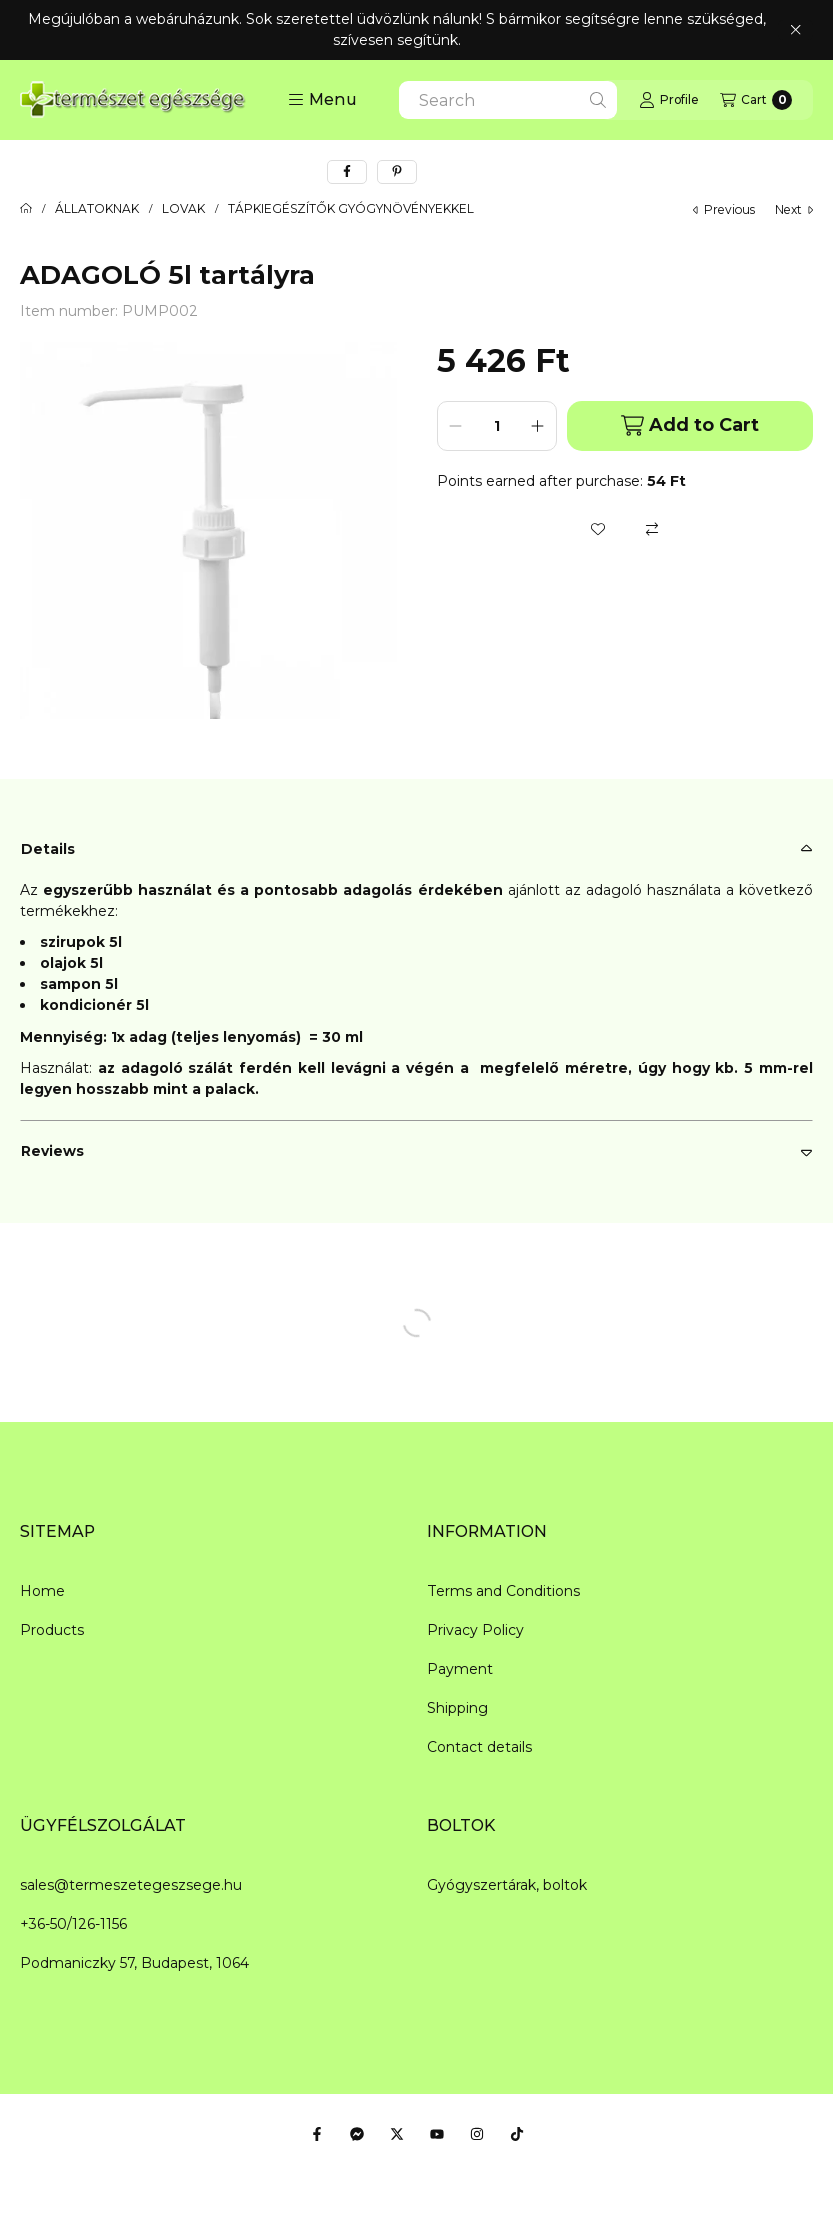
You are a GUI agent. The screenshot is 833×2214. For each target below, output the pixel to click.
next (794, 209)
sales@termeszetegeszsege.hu (131, 1885)
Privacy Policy (475, 1630)
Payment (460, 1669)
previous (724, 209)
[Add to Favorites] (598, 529)
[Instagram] (477, 2134)
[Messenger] (357, 2134)
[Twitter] (397, 2134)
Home (42, 1591)
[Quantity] (497, 426)
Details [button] (48, 849)
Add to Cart (690, 425)
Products (52, 1630)
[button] (322, 100)
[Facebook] (317, 2134)
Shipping (457, 1708)
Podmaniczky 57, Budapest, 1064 (134, 1963)
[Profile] (668, 100)
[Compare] (652, 529)
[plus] (538, 426)
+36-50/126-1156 (73, 1924)
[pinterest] (397, 172)
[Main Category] (26, 209)
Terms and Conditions (503, 1591)
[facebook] (347, 172)
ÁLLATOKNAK (97, 209)
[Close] (795, 30)
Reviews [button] (52, 1151)
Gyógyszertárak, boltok (507, 1885)
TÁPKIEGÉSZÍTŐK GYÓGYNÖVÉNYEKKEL (351, 209)
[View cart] (756, 100)
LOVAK (183, 209)
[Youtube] (437, 2134)
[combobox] (508, 100)
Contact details (479, 1747)
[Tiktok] (517, 2134)
